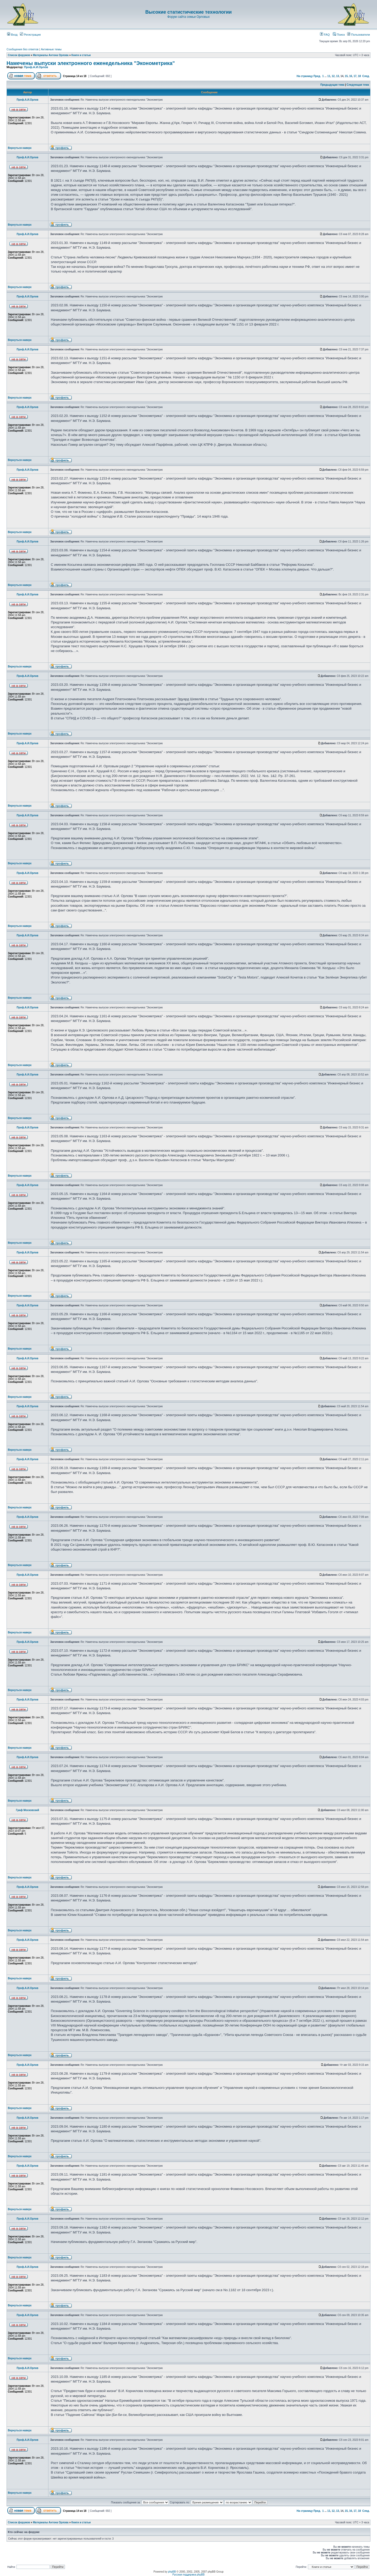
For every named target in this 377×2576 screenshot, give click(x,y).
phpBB (172, 2571)
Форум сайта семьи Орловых (188, 17)
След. (366, 76)
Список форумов (19, 55)
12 (333, 76)
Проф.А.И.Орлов (36, 67)
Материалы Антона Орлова (51, 55)
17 (354, 76)
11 (328, 76)
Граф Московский (27, 1810)
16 (350, 76)
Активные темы (51, 49)
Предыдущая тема (332, 84)
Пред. (317, 76)
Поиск (339, 34)
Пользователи (358, 34)
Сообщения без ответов (22, 49)
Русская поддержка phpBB (188, 2574)
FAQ (325, 34)
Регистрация (30, 34)
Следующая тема (358, 84)
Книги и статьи (81, 55)
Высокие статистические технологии (188, 12)
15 (346, 76)
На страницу (305, 76)
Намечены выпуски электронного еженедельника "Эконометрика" (91, 63)
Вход (12, 34)
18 (359, 76)
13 (337, 76)
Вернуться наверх (20, 147)
